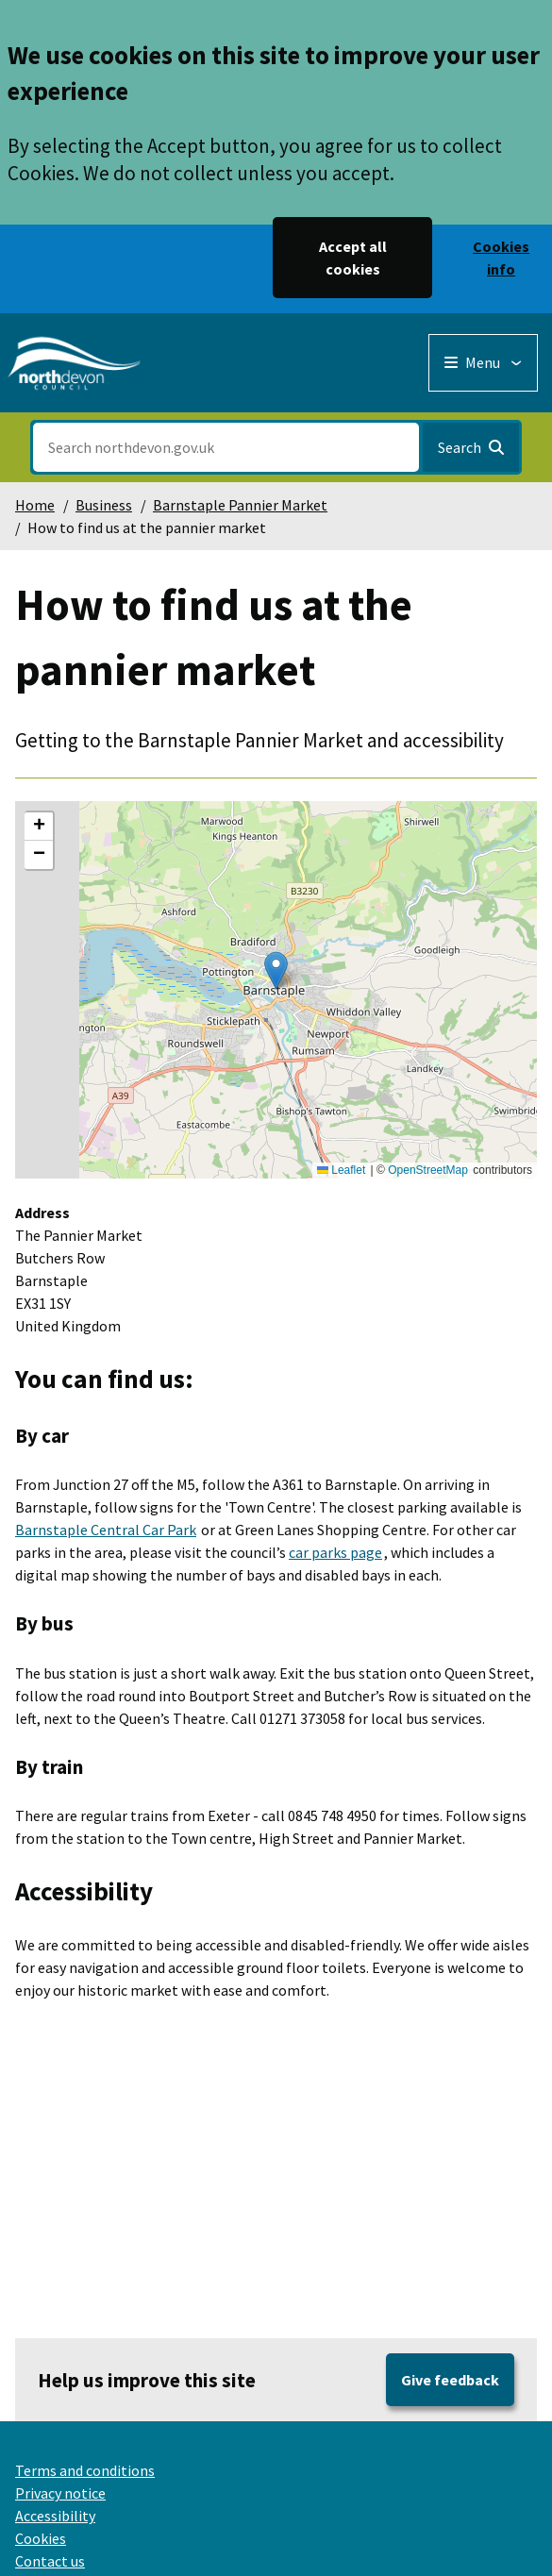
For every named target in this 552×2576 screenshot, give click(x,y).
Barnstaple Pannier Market (240, 504)
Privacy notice (60, 2493)
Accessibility (55, 2515)
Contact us (50, 2560)
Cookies (40, 2538)
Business (103, 504)
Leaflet (341, 1170)
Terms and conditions (85, 2470)
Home (35, 504)
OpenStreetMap (428, 1170)
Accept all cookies (353, 257)
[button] (276, 970)
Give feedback (450, 2379)
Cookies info (501, 257)
